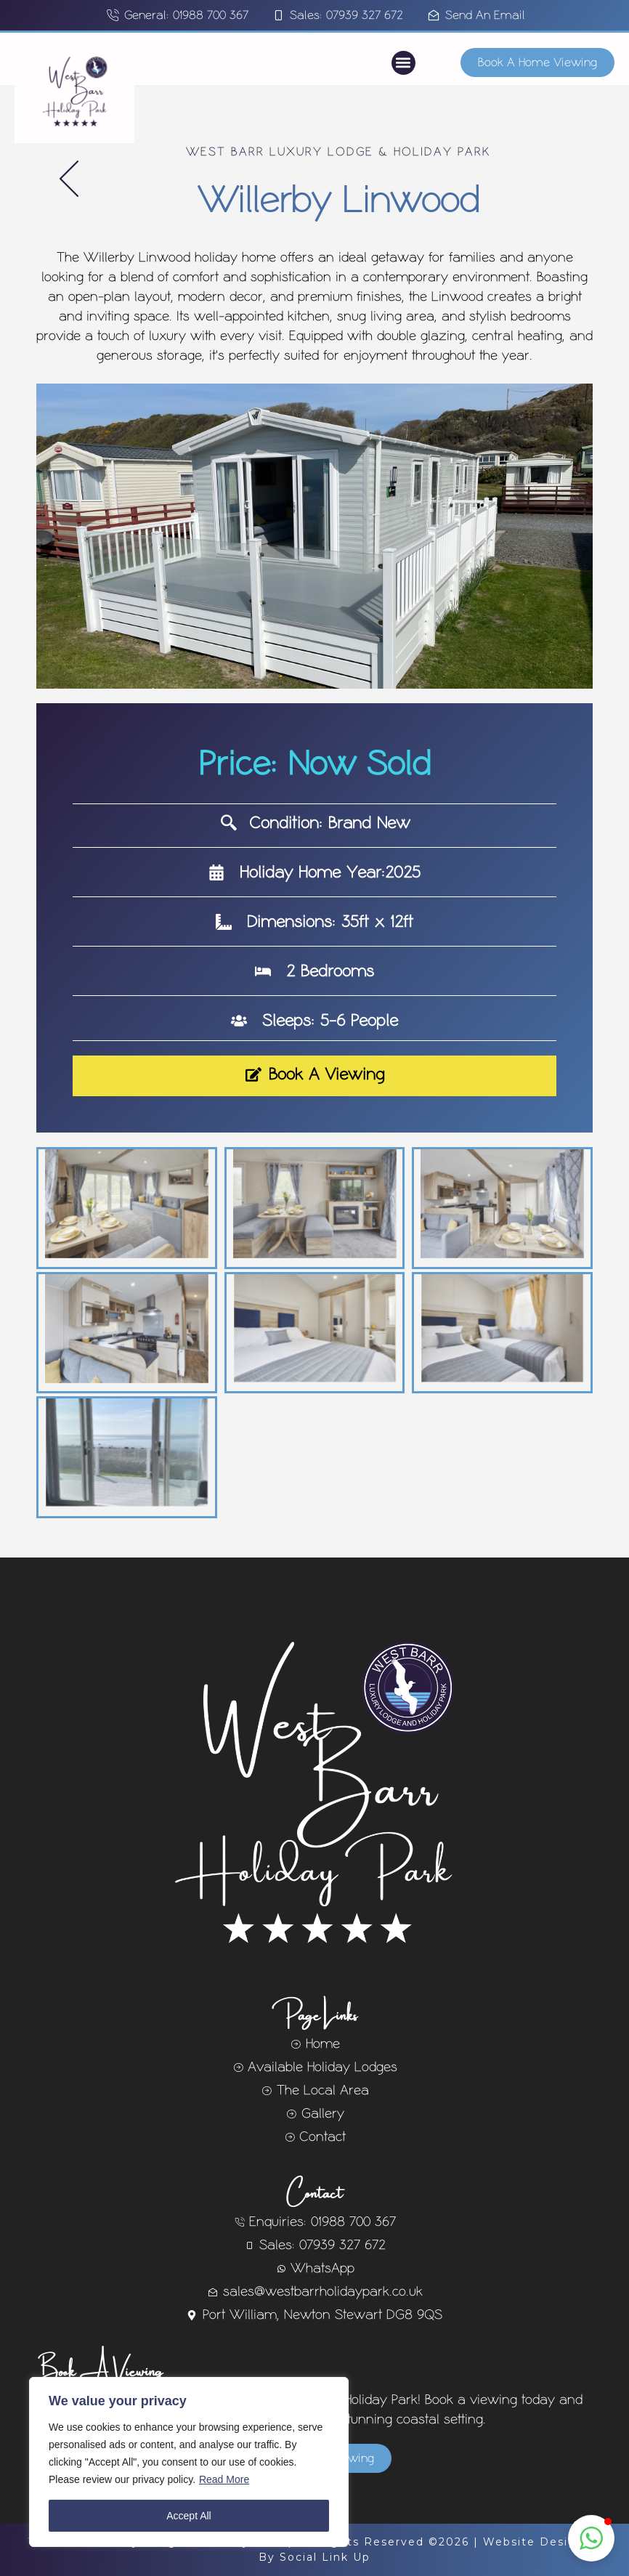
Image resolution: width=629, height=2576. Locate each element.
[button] (403, 63)
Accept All (188, 2516)
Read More (224, 2479)
